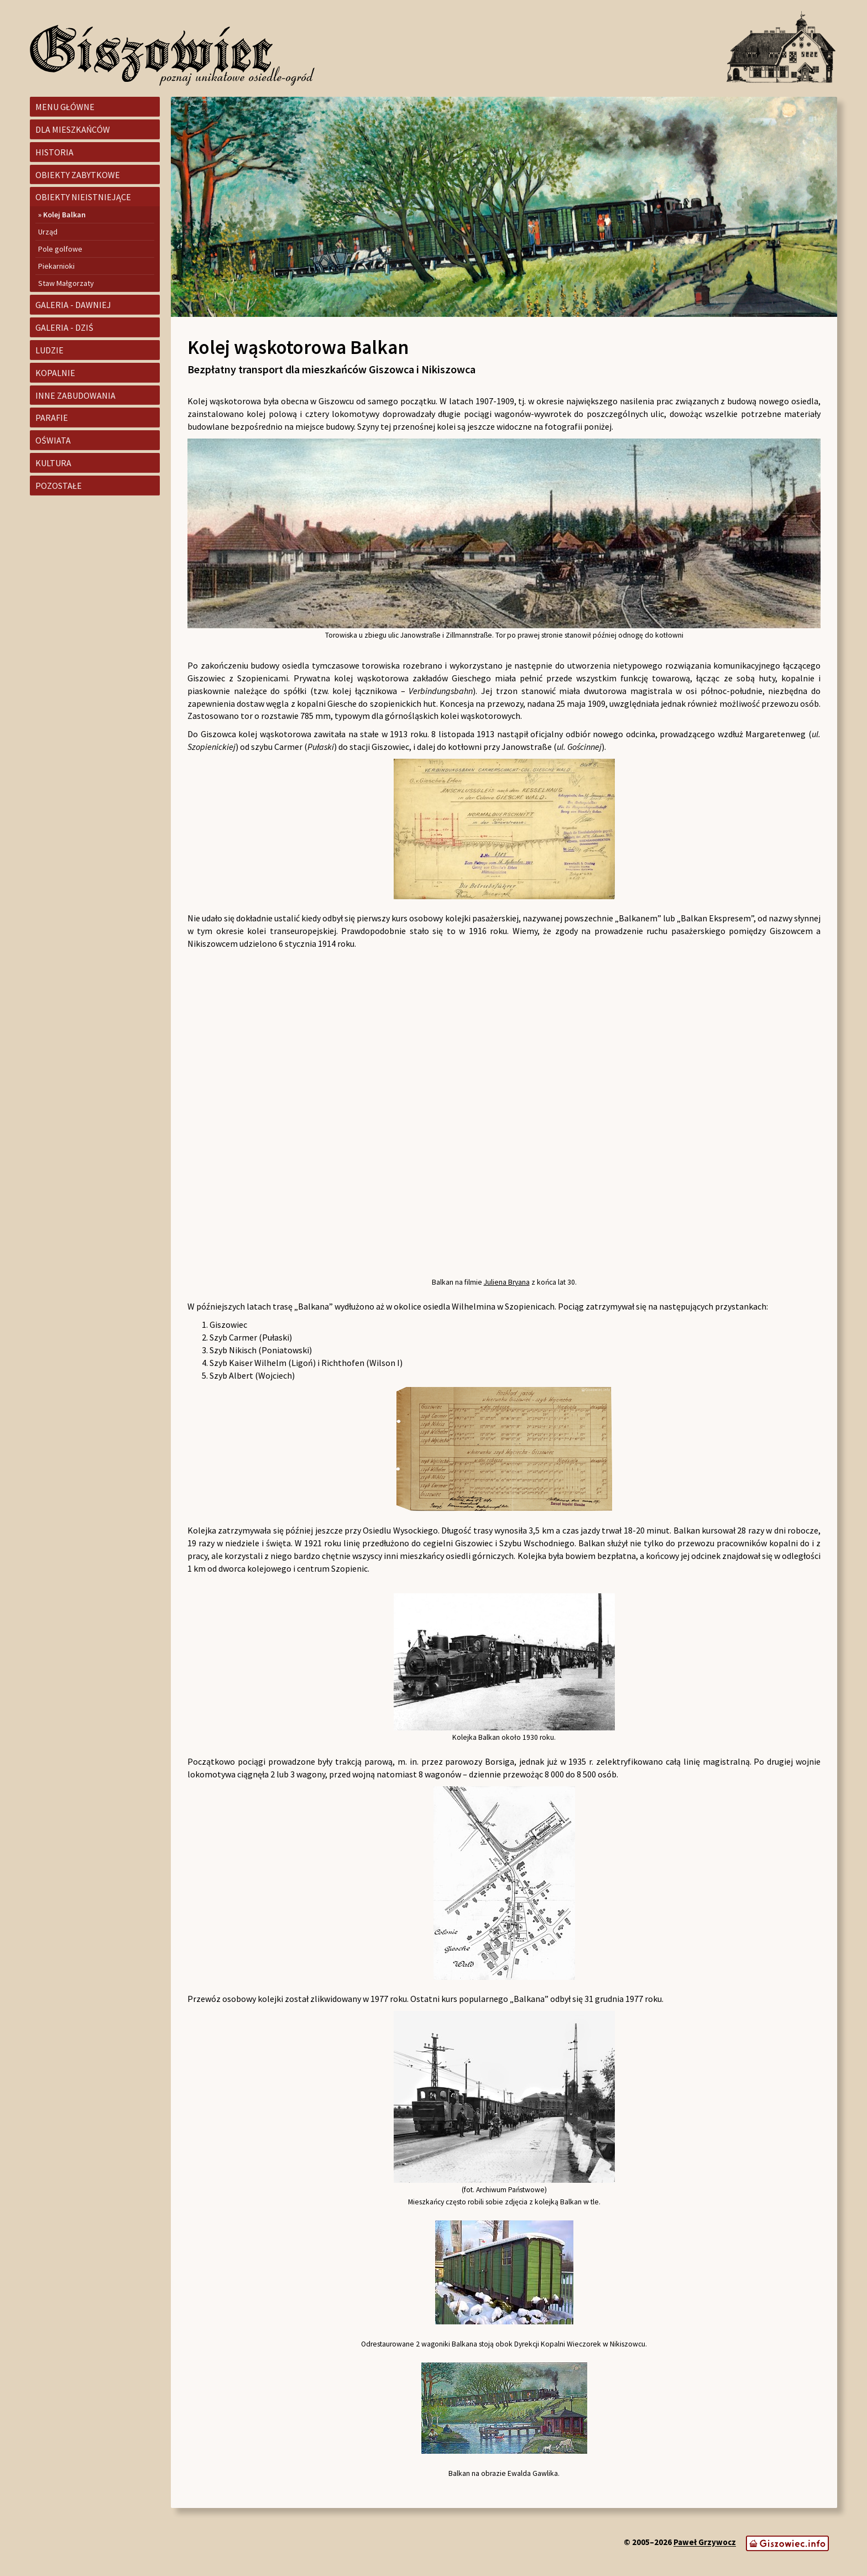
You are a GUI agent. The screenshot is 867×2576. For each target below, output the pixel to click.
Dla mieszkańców (72, 129)
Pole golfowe (60, 249)
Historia (54, 152)
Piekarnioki (56, 266)
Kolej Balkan (64, 215)
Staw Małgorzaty (66, 283)
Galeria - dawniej (73, 304)
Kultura (53, 462)
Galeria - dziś (64, 327)
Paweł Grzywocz (704, 2542)
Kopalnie (55, 372)
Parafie (51, 417)
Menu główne (65, 106)
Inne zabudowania (75, 395)
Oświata (53, 440)
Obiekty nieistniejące (83, 196)
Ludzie (49, 350)
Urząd (48, 232)
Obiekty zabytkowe (77, 174)
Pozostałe (58, 485)
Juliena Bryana (507, 1282)
